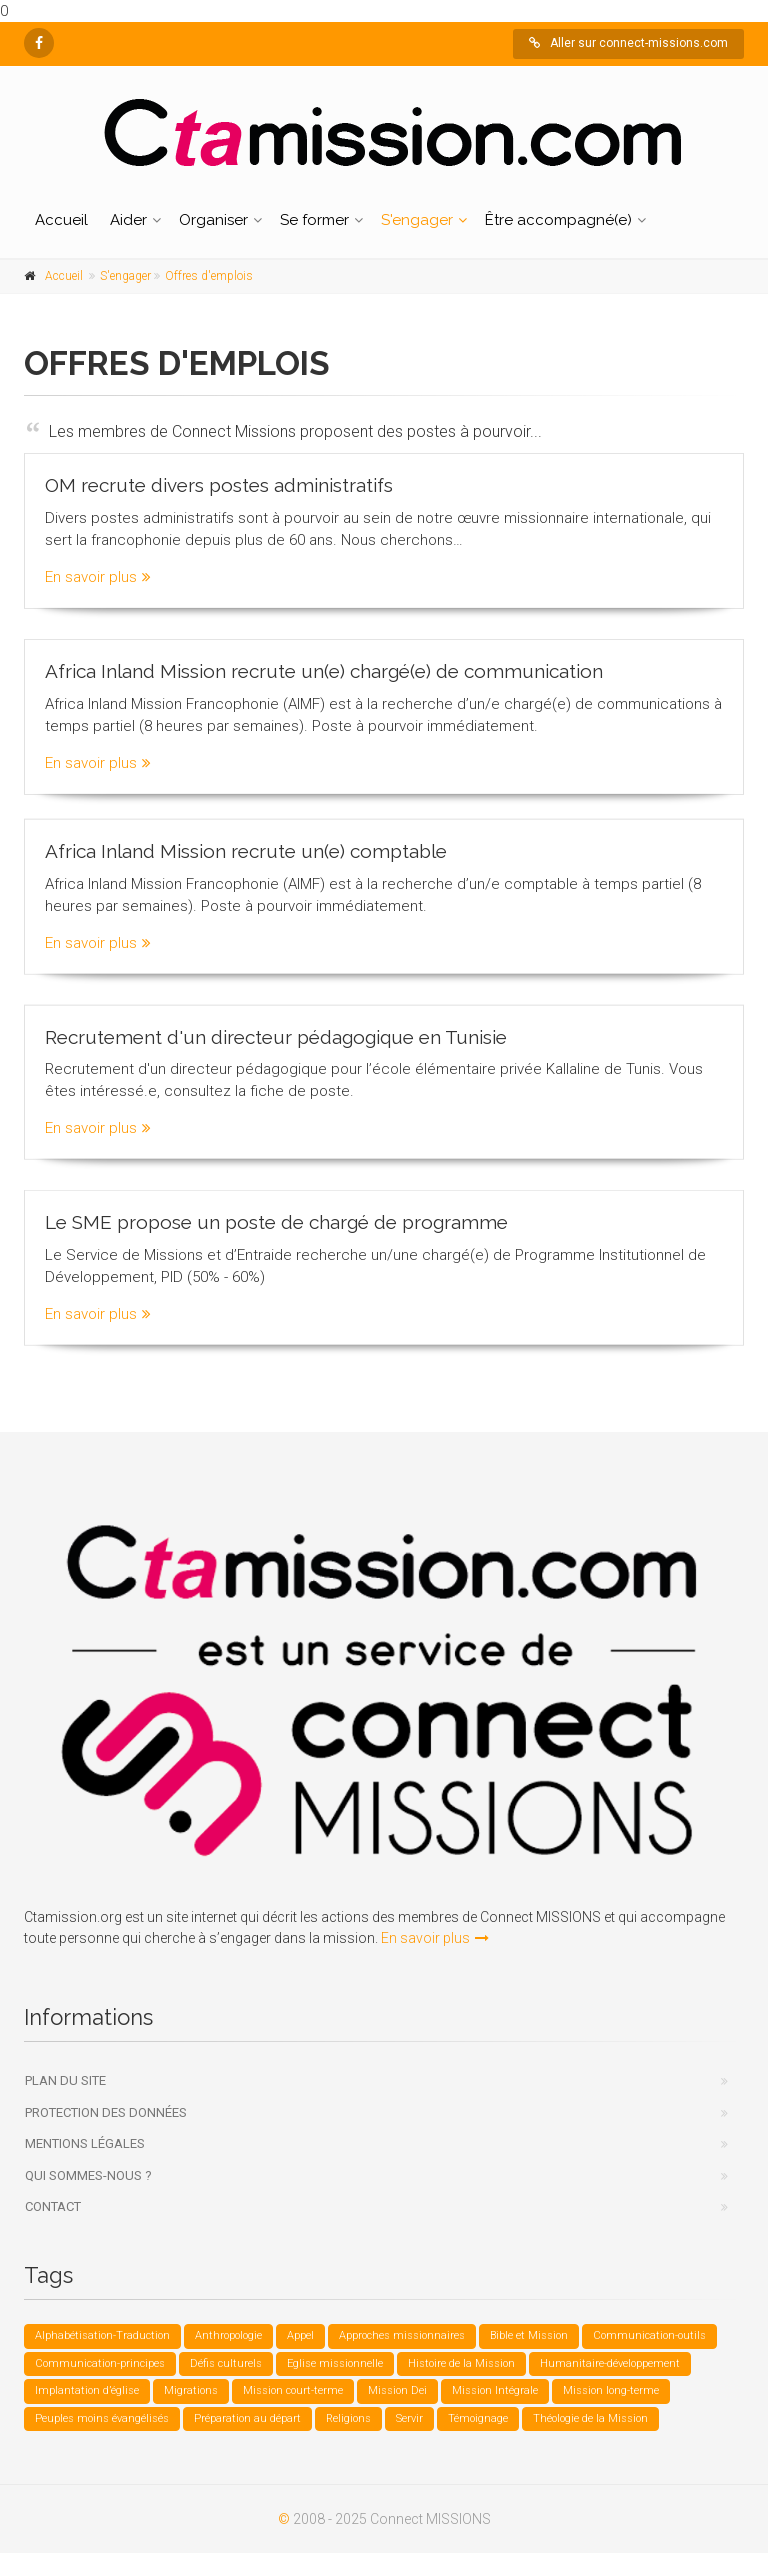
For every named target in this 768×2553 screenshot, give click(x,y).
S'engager (417, 220)
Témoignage (478, 2418)
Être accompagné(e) (558, 220)
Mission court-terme (293, 2390)
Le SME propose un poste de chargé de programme (276, 1216)
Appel (300, 2335)
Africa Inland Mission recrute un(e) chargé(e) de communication (324, 670)
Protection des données (106, 2112)
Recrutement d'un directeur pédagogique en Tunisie (276, 1030)
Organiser (213, 220)
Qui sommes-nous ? (88, 2175)
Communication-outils (649, 2335)
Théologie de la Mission (590, 2418)
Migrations (191, 2390)
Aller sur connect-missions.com (628, 43)
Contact (53, 2206)
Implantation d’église (87, 2390)
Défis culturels (226, 2363)
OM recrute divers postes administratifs (219, 484)
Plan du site (65, 2080)
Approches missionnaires (402, 2335)
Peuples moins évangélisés (102, 2418)
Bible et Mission (529, 2335)
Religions (348, 2418)
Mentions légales (85, 2143)
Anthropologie (228, 2335)
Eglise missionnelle (335, 2363)
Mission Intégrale (495, 2390)
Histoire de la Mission (461, 2363)
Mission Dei (397, 2390)
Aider (128, 220)
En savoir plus (98, 576)
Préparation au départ (247, 2418)
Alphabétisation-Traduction (102, 2335)
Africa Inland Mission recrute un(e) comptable (246, 844)
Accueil (61, 220)
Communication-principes (100, 2363)
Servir (409, 2418)
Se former (314, 220)
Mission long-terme (611, 2390)
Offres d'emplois (209, 276)
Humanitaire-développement (610, 2363)
